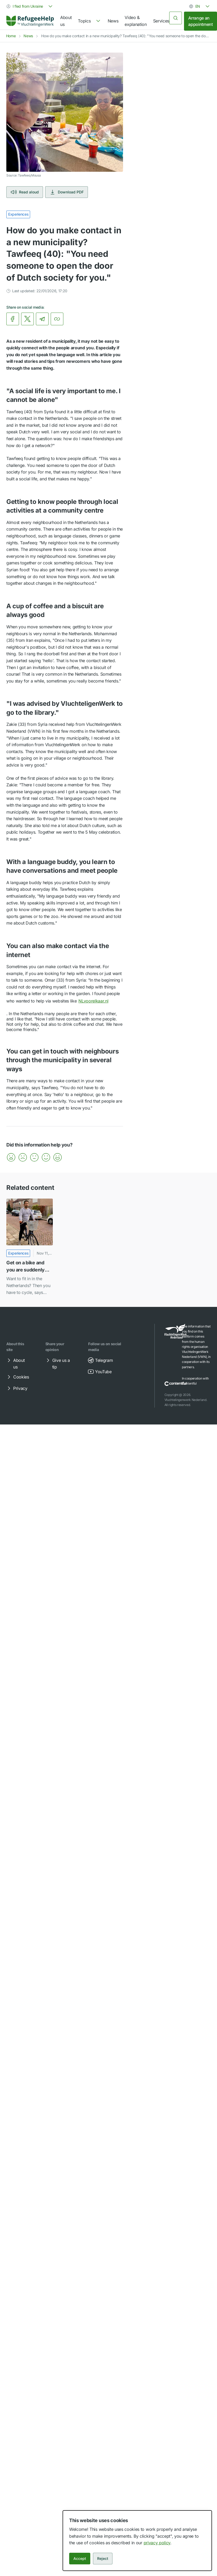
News (113, 21)
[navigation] (89, 21)
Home (11, 36)
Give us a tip (57, 1363)
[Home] (30, 21)
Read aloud (25, 192)
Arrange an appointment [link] (200, 21)
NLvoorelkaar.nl (97, 1001)
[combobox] (30, 6)
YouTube (100, 1371)
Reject (102, 2558)
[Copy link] (57, 319)
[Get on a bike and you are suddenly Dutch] (29, 1247)
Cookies (17, 1377)
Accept (79, 2558)
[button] (11, 1157)
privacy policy (157, 2542)
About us (66, 21)
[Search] (175, 18)
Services (161, 21)
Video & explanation (136, 21)
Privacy (16, 1388)
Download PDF (66, 192)
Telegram (100, 1360)
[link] (30, 21)
